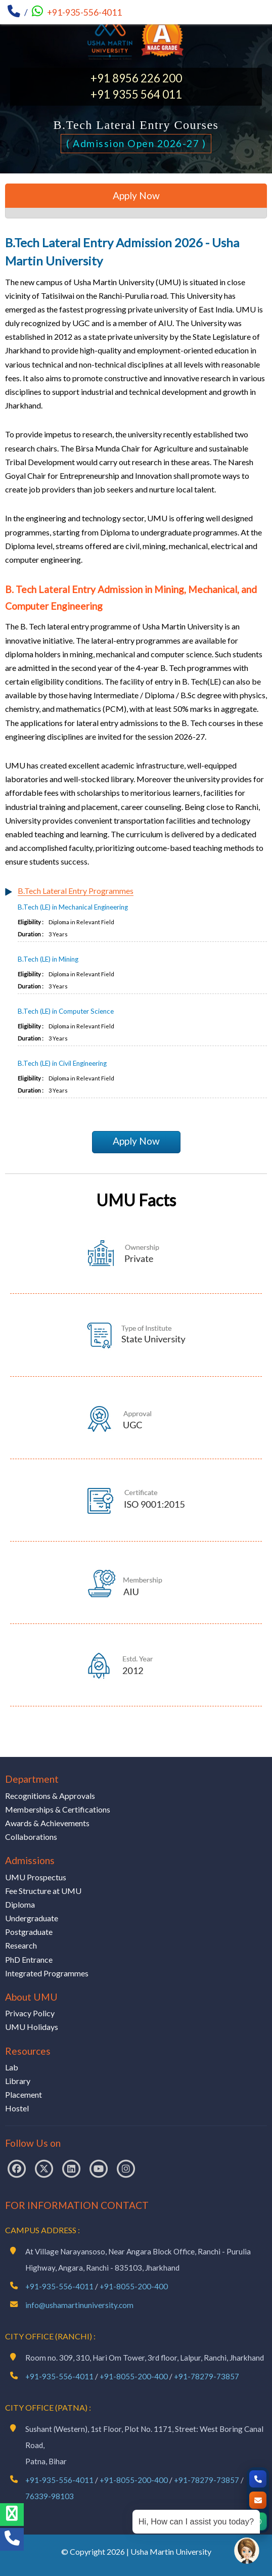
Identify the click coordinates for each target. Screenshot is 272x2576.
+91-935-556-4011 (84, 12)
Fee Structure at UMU (43, 1890)
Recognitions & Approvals (50, 1795)
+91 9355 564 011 (136, 94)
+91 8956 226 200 (136, 78)
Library (17, 2081)
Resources (28, 2051)
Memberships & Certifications (57, 1809)
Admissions (30, 1860)
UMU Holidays (31, 2026)
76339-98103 (49, 2496)
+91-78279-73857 (206, 2376)
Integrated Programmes (46, 1973)
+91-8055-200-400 (134, 2286)
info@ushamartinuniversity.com (79, 2305)
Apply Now (136, 1141)
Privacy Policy (30, 2013)
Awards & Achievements (47, 1823)
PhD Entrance (29, 1959)
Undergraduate (31, 1918)
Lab (11, 2067)
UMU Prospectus (35, 1877)
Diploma (20, 1904)
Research (21, 1945)
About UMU (31, 1997)
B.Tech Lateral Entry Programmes (75, 890)
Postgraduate (29, 1931)
